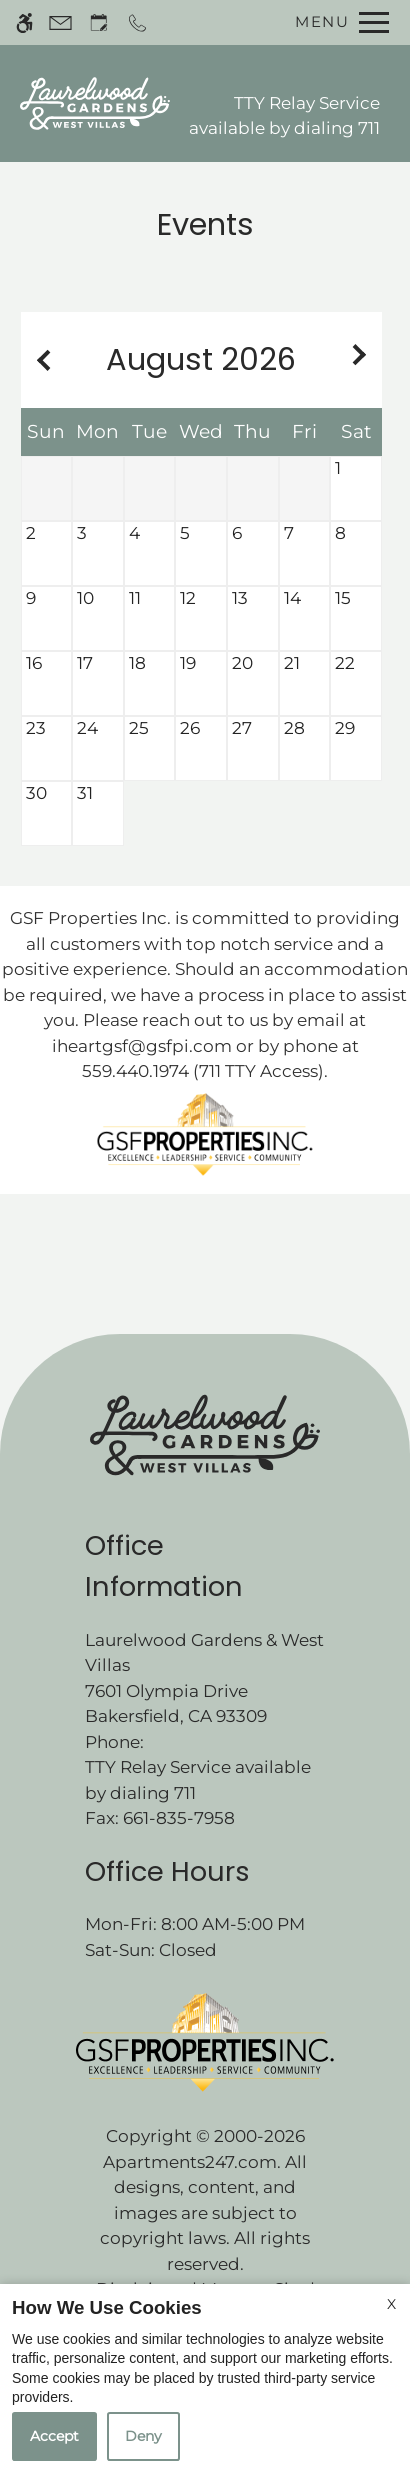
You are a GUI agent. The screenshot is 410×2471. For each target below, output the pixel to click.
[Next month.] (362, 360)
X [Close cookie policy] (391, 2304)
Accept (54, 2436)
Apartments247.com (190, 2162)
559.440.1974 (135, 1071)
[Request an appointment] (99, 22)
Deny (143, 2436)
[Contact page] (60, 22)
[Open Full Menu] (337, 22)
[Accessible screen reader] (24, 22)
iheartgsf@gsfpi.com (142, 1046)
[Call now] (137, 22)
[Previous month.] (41, 360)
